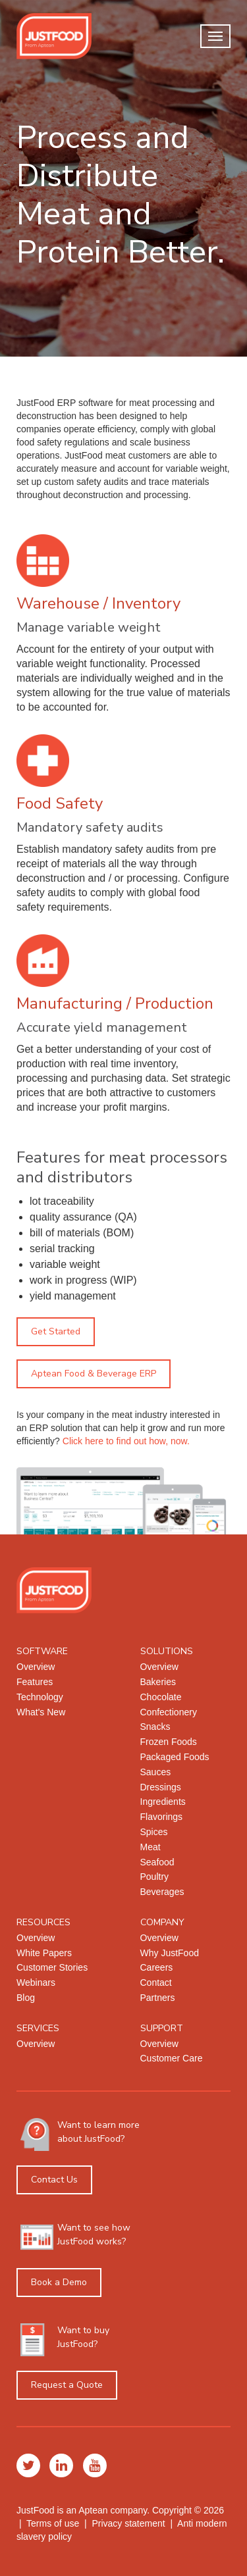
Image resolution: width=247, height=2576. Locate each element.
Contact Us (54, 2179)
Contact (156, 1982)
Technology (39, 1697)
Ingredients (163, 1801)
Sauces (155, 1772)
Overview (35, 1666)
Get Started (55, 1331)
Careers (156, 1967)
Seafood (157, 1862)
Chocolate (161, 1697)
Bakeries (158, 1682)
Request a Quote (67, 2385)
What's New (40, 1712)
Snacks (155, 1726)
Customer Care (171, 2058)
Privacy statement (128, 2523)
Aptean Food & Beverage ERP (93, 1373)
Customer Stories (52, 1967)
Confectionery (168, 1712)
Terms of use (52, 2523)
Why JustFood (169, 1953)
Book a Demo (59, 2282)
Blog (25, 1997)
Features (34, 1682)
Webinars (35, 1982)
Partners (157, 1997)
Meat (150, 1847)
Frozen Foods (168, 1741)
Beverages (162, 1891)
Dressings (160, 1787)
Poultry (154, 1876)
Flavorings (161, 1816)
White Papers (44, 1953)
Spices (154, 1832)
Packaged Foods (174, 1757)
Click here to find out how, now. (126, 1441)
